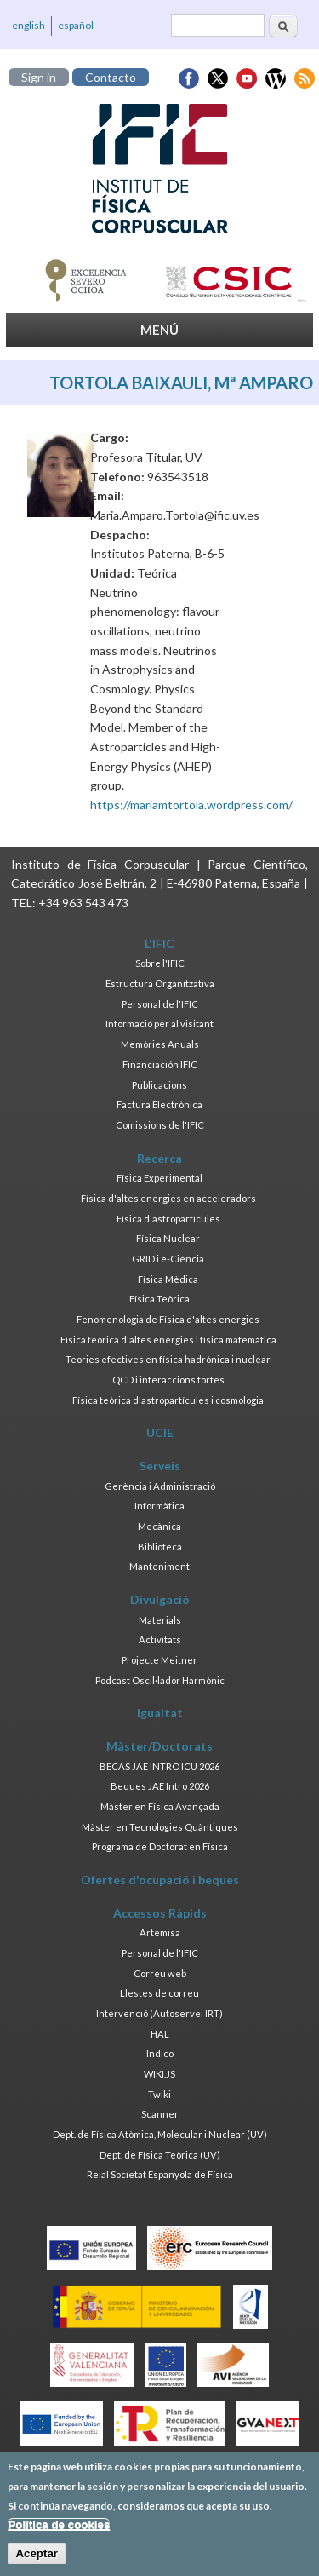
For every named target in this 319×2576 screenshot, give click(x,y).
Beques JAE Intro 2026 (160, 1785)
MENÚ (159, 329)
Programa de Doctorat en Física (160, 1846)
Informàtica (159, 1505)
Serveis (160, 1465)
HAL (160, 2033)
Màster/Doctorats (159, 1746)
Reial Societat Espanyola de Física (160, 2174)
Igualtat (160, 1712)
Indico (160, 2053)
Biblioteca (160, 1546)
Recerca (159, 1158)
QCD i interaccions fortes (168, 1379)
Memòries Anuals (160, 1043)
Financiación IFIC (159, 1064)
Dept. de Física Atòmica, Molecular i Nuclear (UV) (160, 2134)
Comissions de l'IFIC (160, 1124)
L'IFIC (159, 943)
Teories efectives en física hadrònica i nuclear (168, 1359)
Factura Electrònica (159, 1104)
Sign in (38, 77)
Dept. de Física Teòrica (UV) (160, 2154)
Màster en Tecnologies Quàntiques (160, 1826)
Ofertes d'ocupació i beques (160, 1879)
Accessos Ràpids (160, 1913)
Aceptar (36, 2559)
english (28, 25)
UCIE (160, 1432)
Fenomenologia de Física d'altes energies (168, 1319)
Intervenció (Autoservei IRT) (159, 2013)
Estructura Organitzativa (159, 983)
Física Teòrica (159, 1298)
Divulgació (160, 1599)
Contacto (110, 77)
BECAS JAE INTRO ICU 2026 (159, 1766)
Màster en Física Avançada (159, 1806)
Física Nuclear (168, 1238)
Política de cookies (59, 2530)
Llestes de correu (159, 1992)
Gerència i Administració (160, 1486)
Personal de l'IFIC (160, 1003)
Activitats (160, 1639)
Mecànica (159, 1526)
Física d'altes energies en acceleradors (168, 1198)
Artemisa (160, 1932)
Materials (160, 1619)
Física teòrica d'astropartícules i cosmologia (168, 1400)
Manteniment (159, 1566)
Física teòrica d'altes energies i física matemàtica (168, 1339)
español (76, 25)
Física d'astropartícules (168, 1218)
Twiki (159, 2094)
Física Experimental (159, 1177)
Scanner (160, 2113)
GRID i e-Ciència (168, 1258)
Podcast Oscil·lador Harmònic (160, 1680)
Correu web (160, 1973)
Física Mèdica (168, 1279)
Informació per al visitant (159, 1023)
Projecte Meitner (159, 1659)
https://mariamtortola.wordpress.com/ (191, 804)
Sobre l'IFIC (160, 963)
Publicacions (159, 1084)
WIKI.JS (159, 2073)
